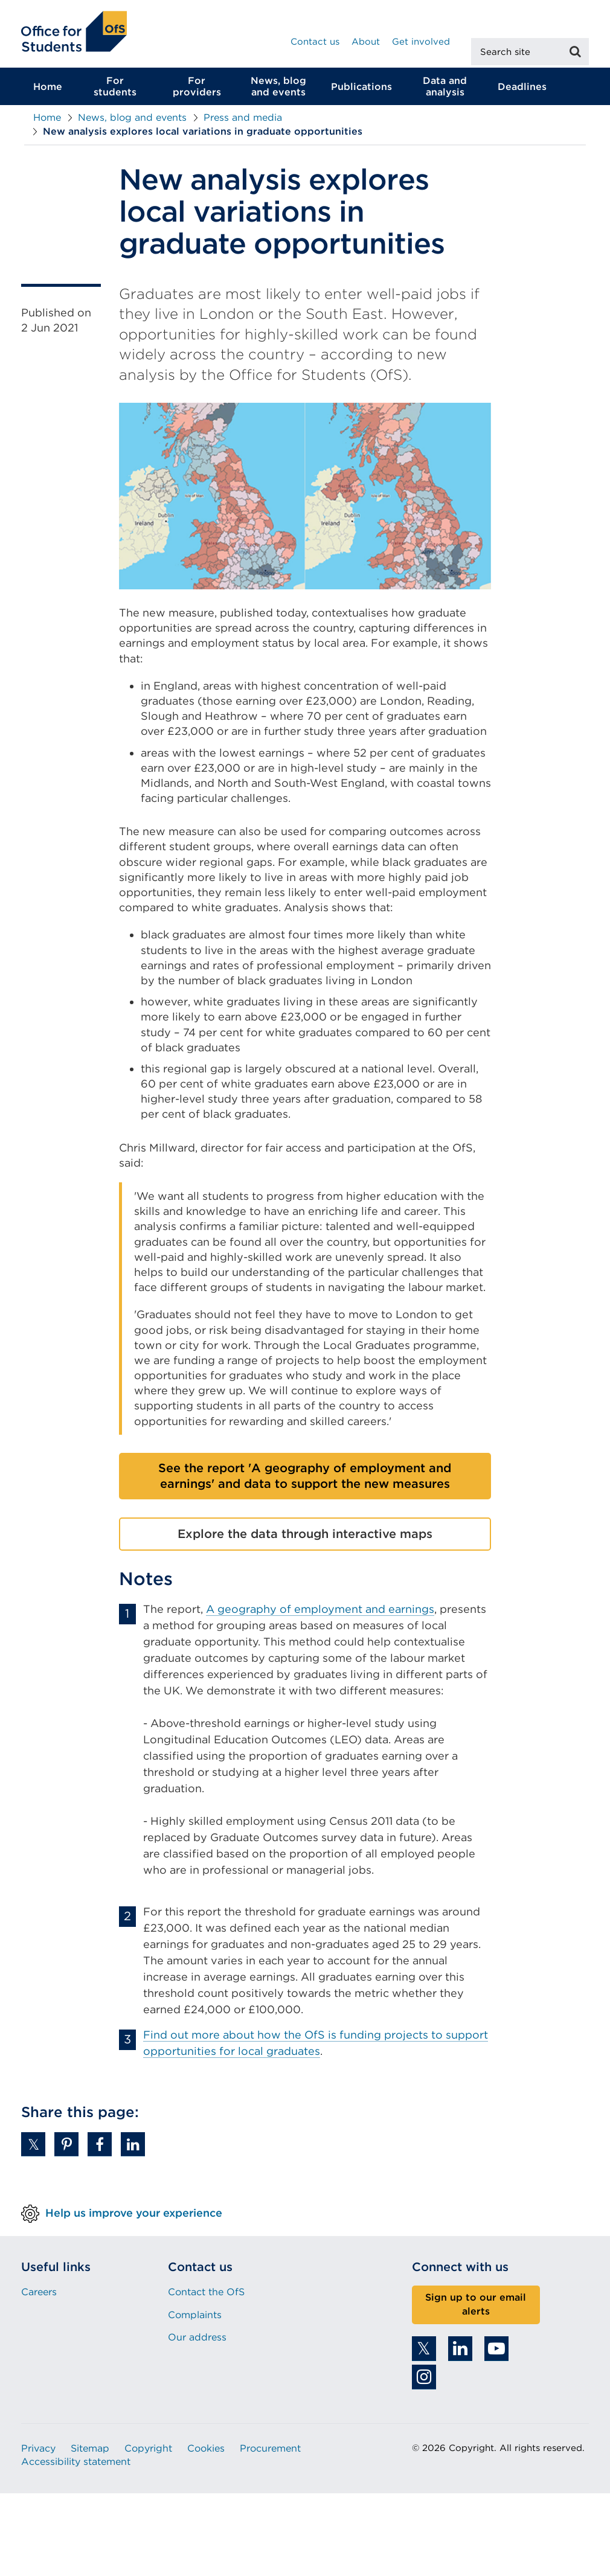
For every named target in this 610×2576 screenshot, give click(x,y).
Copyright (148, 2452)
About (366, 41)
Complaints (195, 2318)
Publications (361, 89)
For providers (197, 89)
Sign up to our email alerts (475, 2308)
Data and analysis (445, 89)
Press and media (243, 121)
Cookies (206, 2452)
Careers (39, 2295)
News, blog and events (278, 89)
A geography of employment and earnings (320, 1612)
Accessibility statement (75, 2465)
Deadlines (522, 89)
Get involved (421, 41)
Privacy (38, 2452)
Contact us (315, 41)
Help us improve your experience (133, 2216)
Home (47, 89)
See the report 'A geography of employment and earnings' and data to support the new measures (304, 1479)
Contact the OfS (206, 2295)
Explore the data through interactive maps (305, 1537)
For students (115, 89)
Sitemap (90, 2452)
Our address (197, 2341)
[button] (33, 2148)
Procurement (270, 2452)
